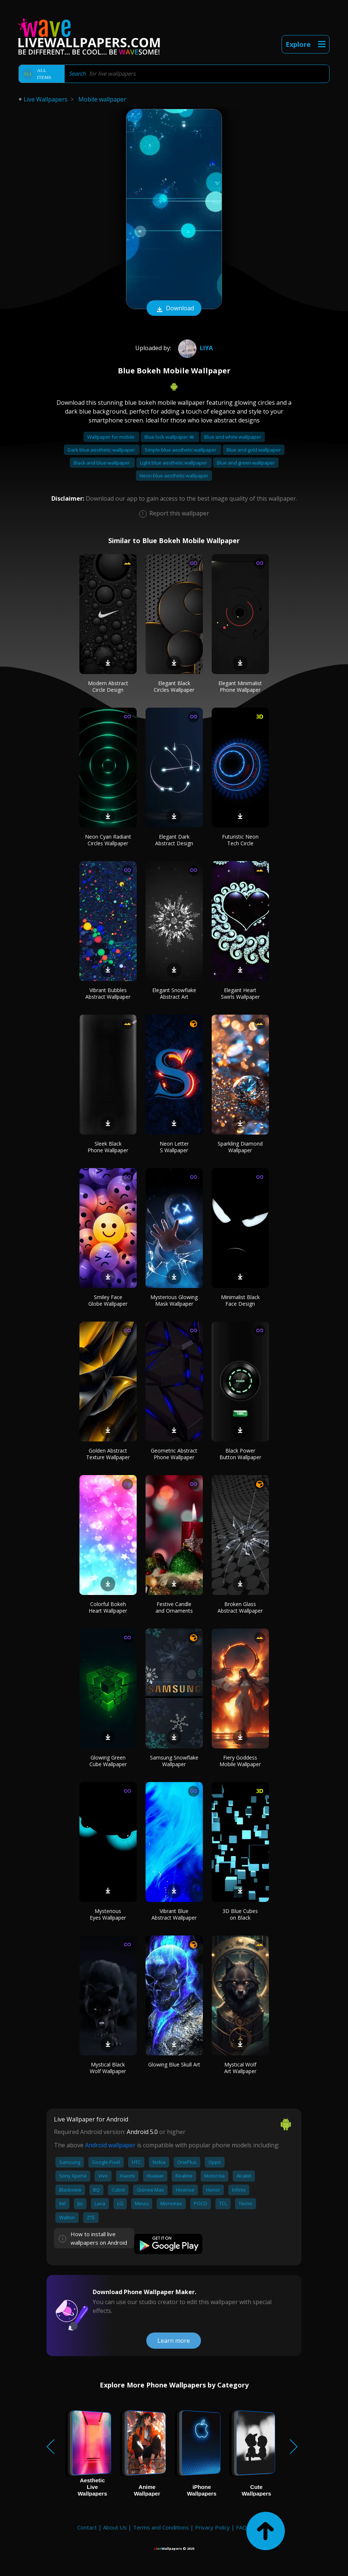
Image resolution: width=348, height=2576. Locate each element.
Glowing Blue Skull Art (174, 2064)
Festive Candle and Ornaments (174, 1607)
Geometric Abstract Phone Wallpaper (174, 1454)
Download (174, 309)
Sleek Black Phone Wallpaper (108, 1147)
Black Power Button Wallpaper (240, 1454)
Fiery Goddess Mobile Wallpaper (240, 1761)
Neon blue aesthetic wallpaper (174, 475)
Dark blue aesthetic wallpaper (102, 449)
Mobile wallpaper (102, 99)
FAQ (241, 2527)
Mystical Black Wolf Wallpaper (108, 2068)
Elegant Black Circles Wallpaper (174, 686)
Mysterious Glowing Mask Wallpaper (174, 1300)
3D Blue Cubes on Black (240, 1914)
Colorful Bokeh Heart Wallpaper (108, 1607)
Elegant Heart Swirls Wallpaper (240, 993)
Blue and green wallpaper (246, 462)
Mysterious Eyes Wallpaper (108, 1914)
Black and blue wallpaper (102, 462)
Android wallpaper (110, 2145)
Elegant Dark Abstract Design (174, 840)
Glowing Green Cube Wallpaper (108, 1761)
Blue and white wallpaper (232, 437)
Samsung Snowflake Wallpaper (174, 1761)
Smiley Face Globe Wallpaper (107, 1300)
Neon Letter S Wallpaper (174, 1147)
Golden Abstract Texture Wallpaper (108, 1454)
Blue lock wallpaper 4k (169, 437)
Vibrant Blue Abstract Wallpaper (174, 1914)
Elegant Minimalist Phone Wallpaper (240, 686)
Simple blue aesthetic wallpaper (181, 449)
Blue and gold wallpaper (253, 449)
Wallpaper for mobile (111, 437)
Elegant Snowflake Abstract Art (174, 993)
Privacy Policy (212, 2527)
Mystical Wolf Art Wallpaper (240, 2068)
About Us (115, 2527)
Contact (87, 2527)
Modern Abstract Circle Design (108, 686)
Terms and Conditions (161, 2527)
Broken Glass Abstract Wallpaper (240, 1607)
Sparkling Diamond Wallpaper (240, 1147)
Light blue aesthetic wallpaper (174, 462)
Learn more (173, 2341)
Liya (194, 348)
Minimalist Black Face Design (240, 1300)
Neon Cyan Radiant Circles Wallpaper (108, 840)
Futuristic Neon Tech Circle (240, 840)
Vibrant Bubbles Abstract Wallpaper (107, 993)
